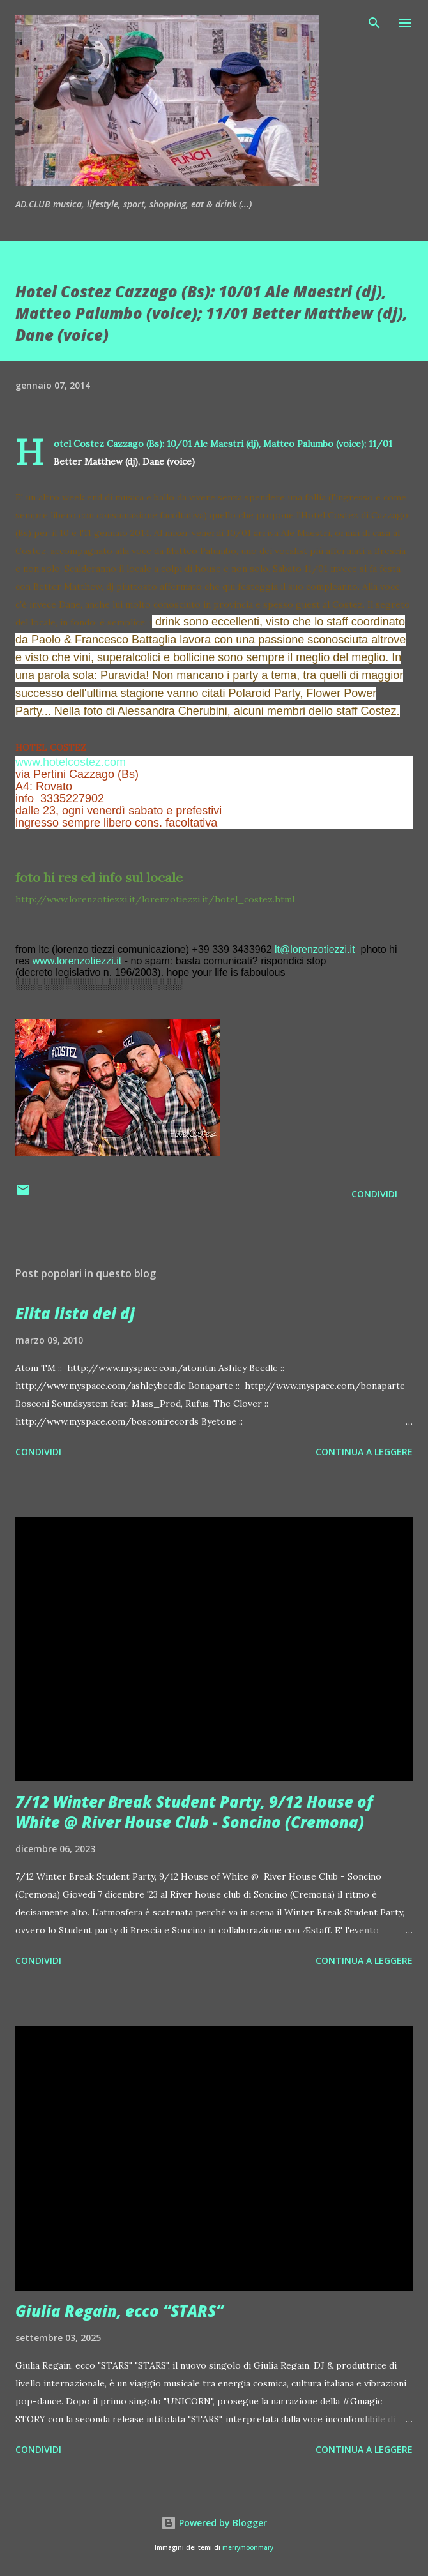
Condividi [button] (374, 1194)
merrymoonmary (247, 2547)
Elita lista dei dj (75, 1313)
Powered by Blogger (214, 2523)
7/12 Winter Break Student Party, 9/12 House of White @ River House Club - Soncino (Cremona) (194, 1811)
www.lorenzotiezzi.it (77, 960)
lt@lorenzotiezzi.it (315, 949)
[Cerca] (374, 23)
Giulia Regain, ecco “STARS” (119, 2310)
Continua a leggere (364, 1452)
